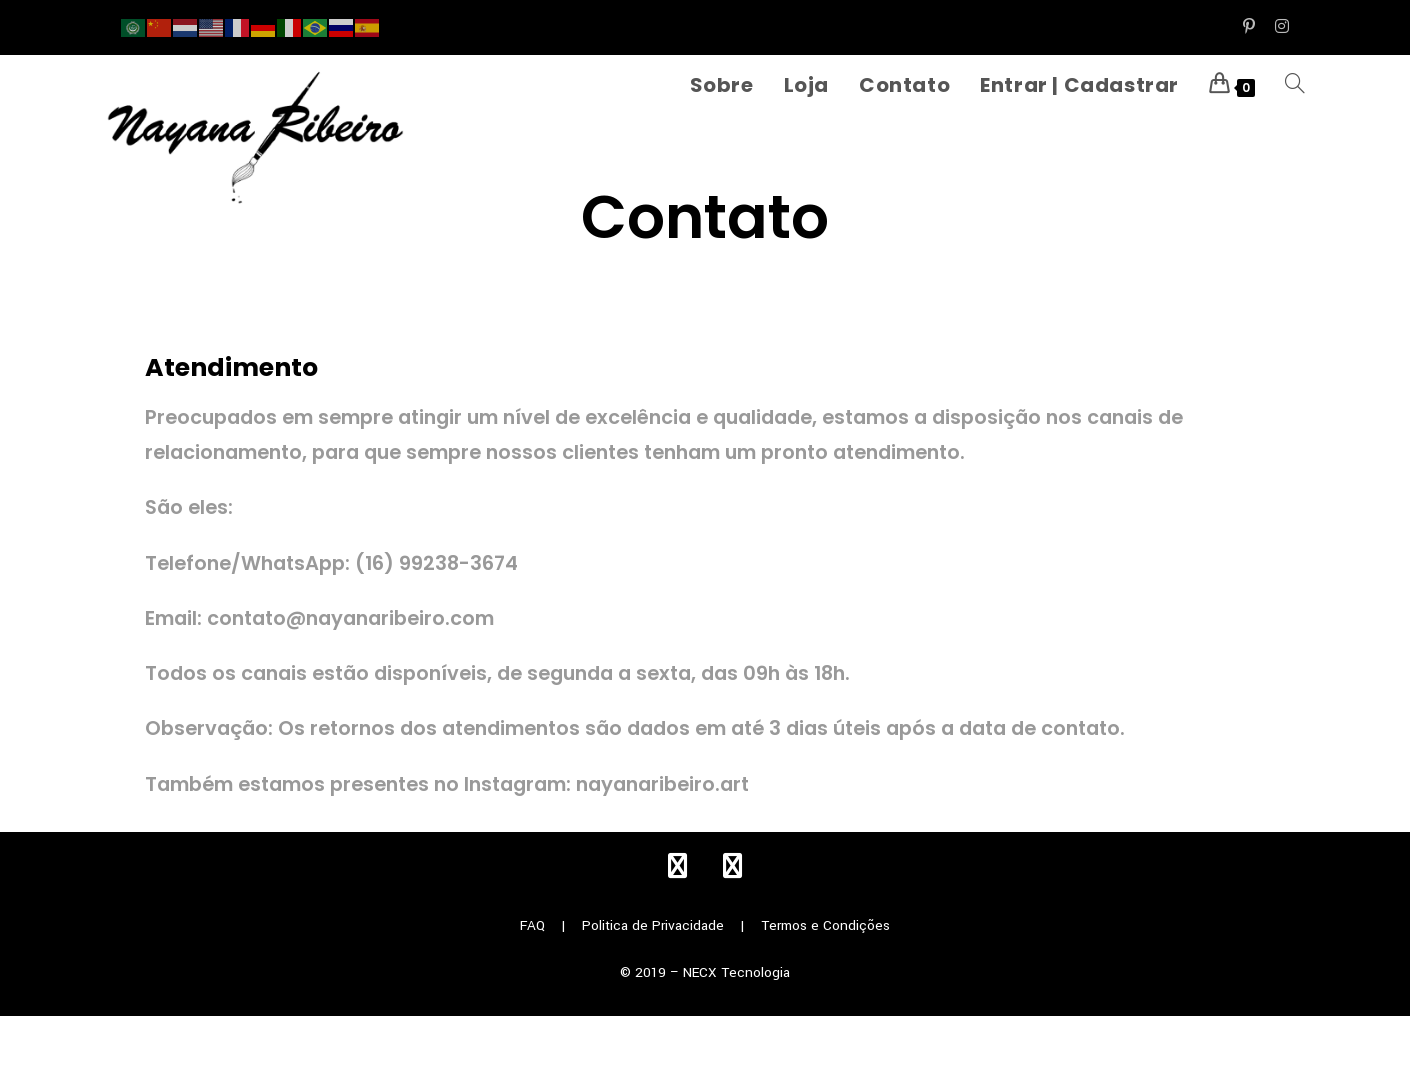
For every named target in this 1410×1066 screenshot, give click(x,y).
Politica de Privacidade (653, 925)
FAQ (532, 925)
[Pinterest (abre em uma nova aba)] (1249, 27)
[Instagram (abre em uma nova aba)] (1277, 27)
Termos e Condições (825, 925)
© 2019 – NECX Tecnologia (705, 972)
